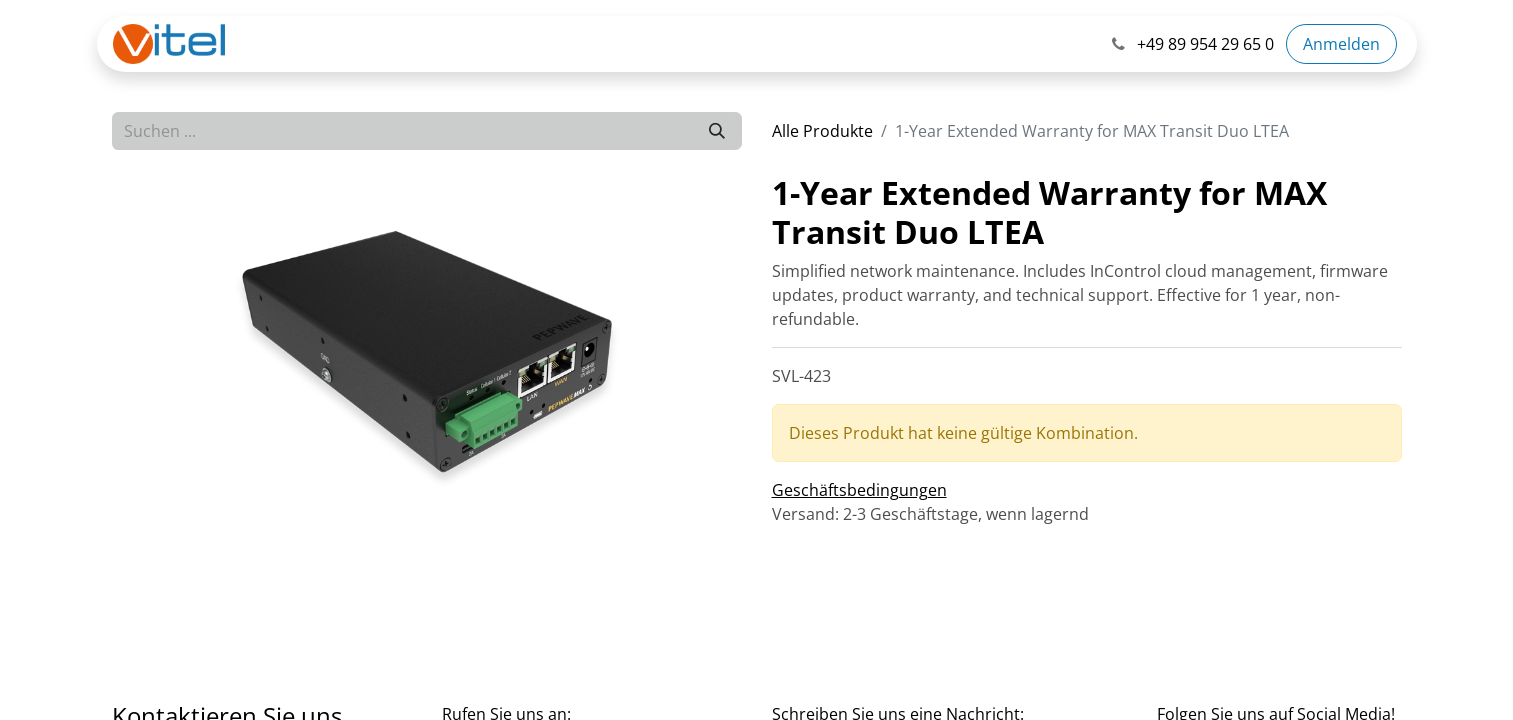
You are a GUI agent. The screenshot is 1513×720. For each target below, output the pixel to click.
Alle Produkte (822, 131)
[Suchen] (717, 131)
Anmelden (1341, 44)
